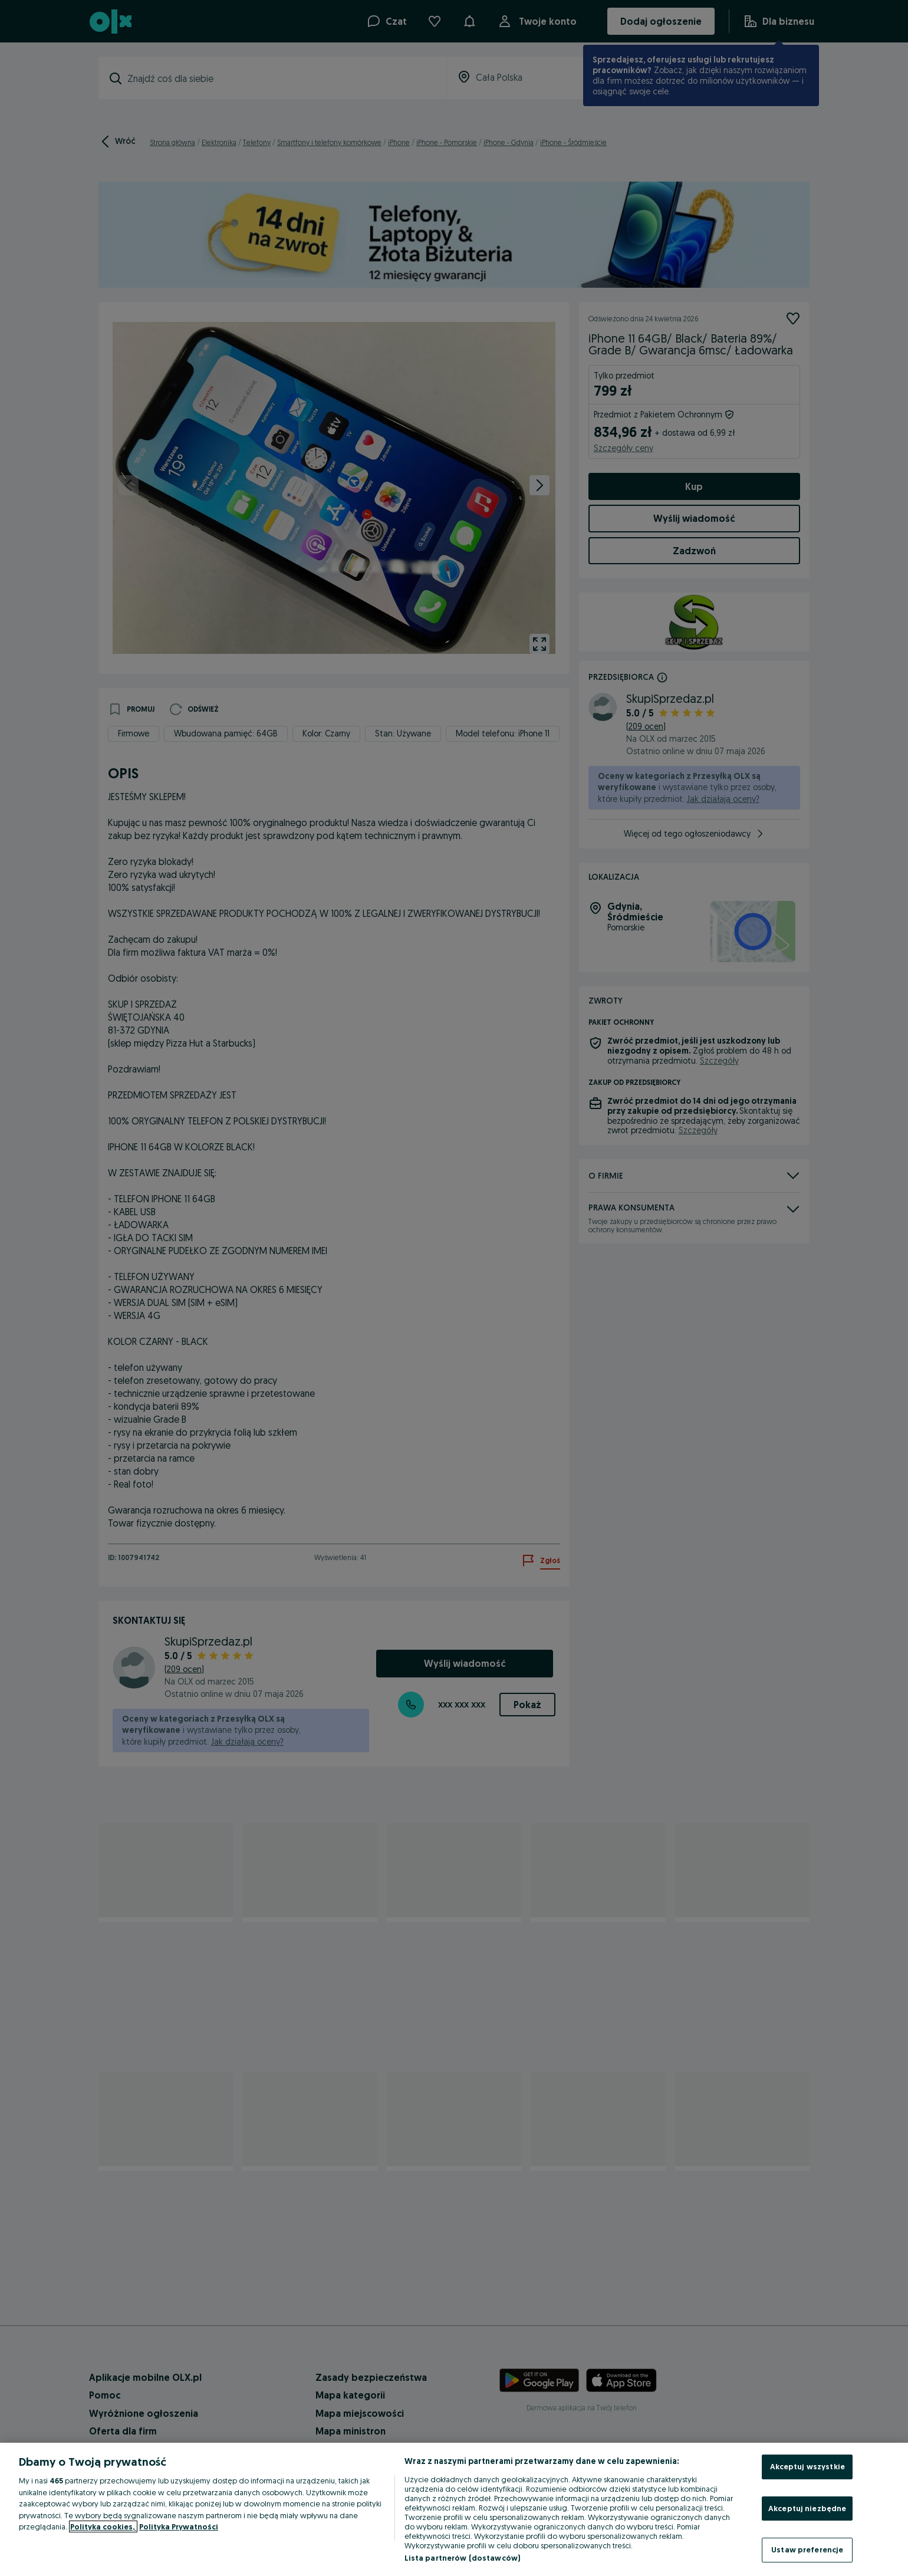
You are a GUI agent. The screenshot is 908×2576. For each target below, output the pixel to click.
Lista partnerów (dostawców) (462, 2557)
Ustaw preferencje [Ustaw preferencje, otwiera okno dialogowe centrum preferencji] (807, 2549)
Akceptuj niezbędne (807, 2508)
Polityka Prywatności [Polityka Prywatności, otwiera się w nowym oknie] (178, 2526)
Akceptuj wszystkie (807, 2466)
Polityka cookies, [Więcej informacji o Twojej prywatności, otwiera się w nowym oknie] (103, 2526)
